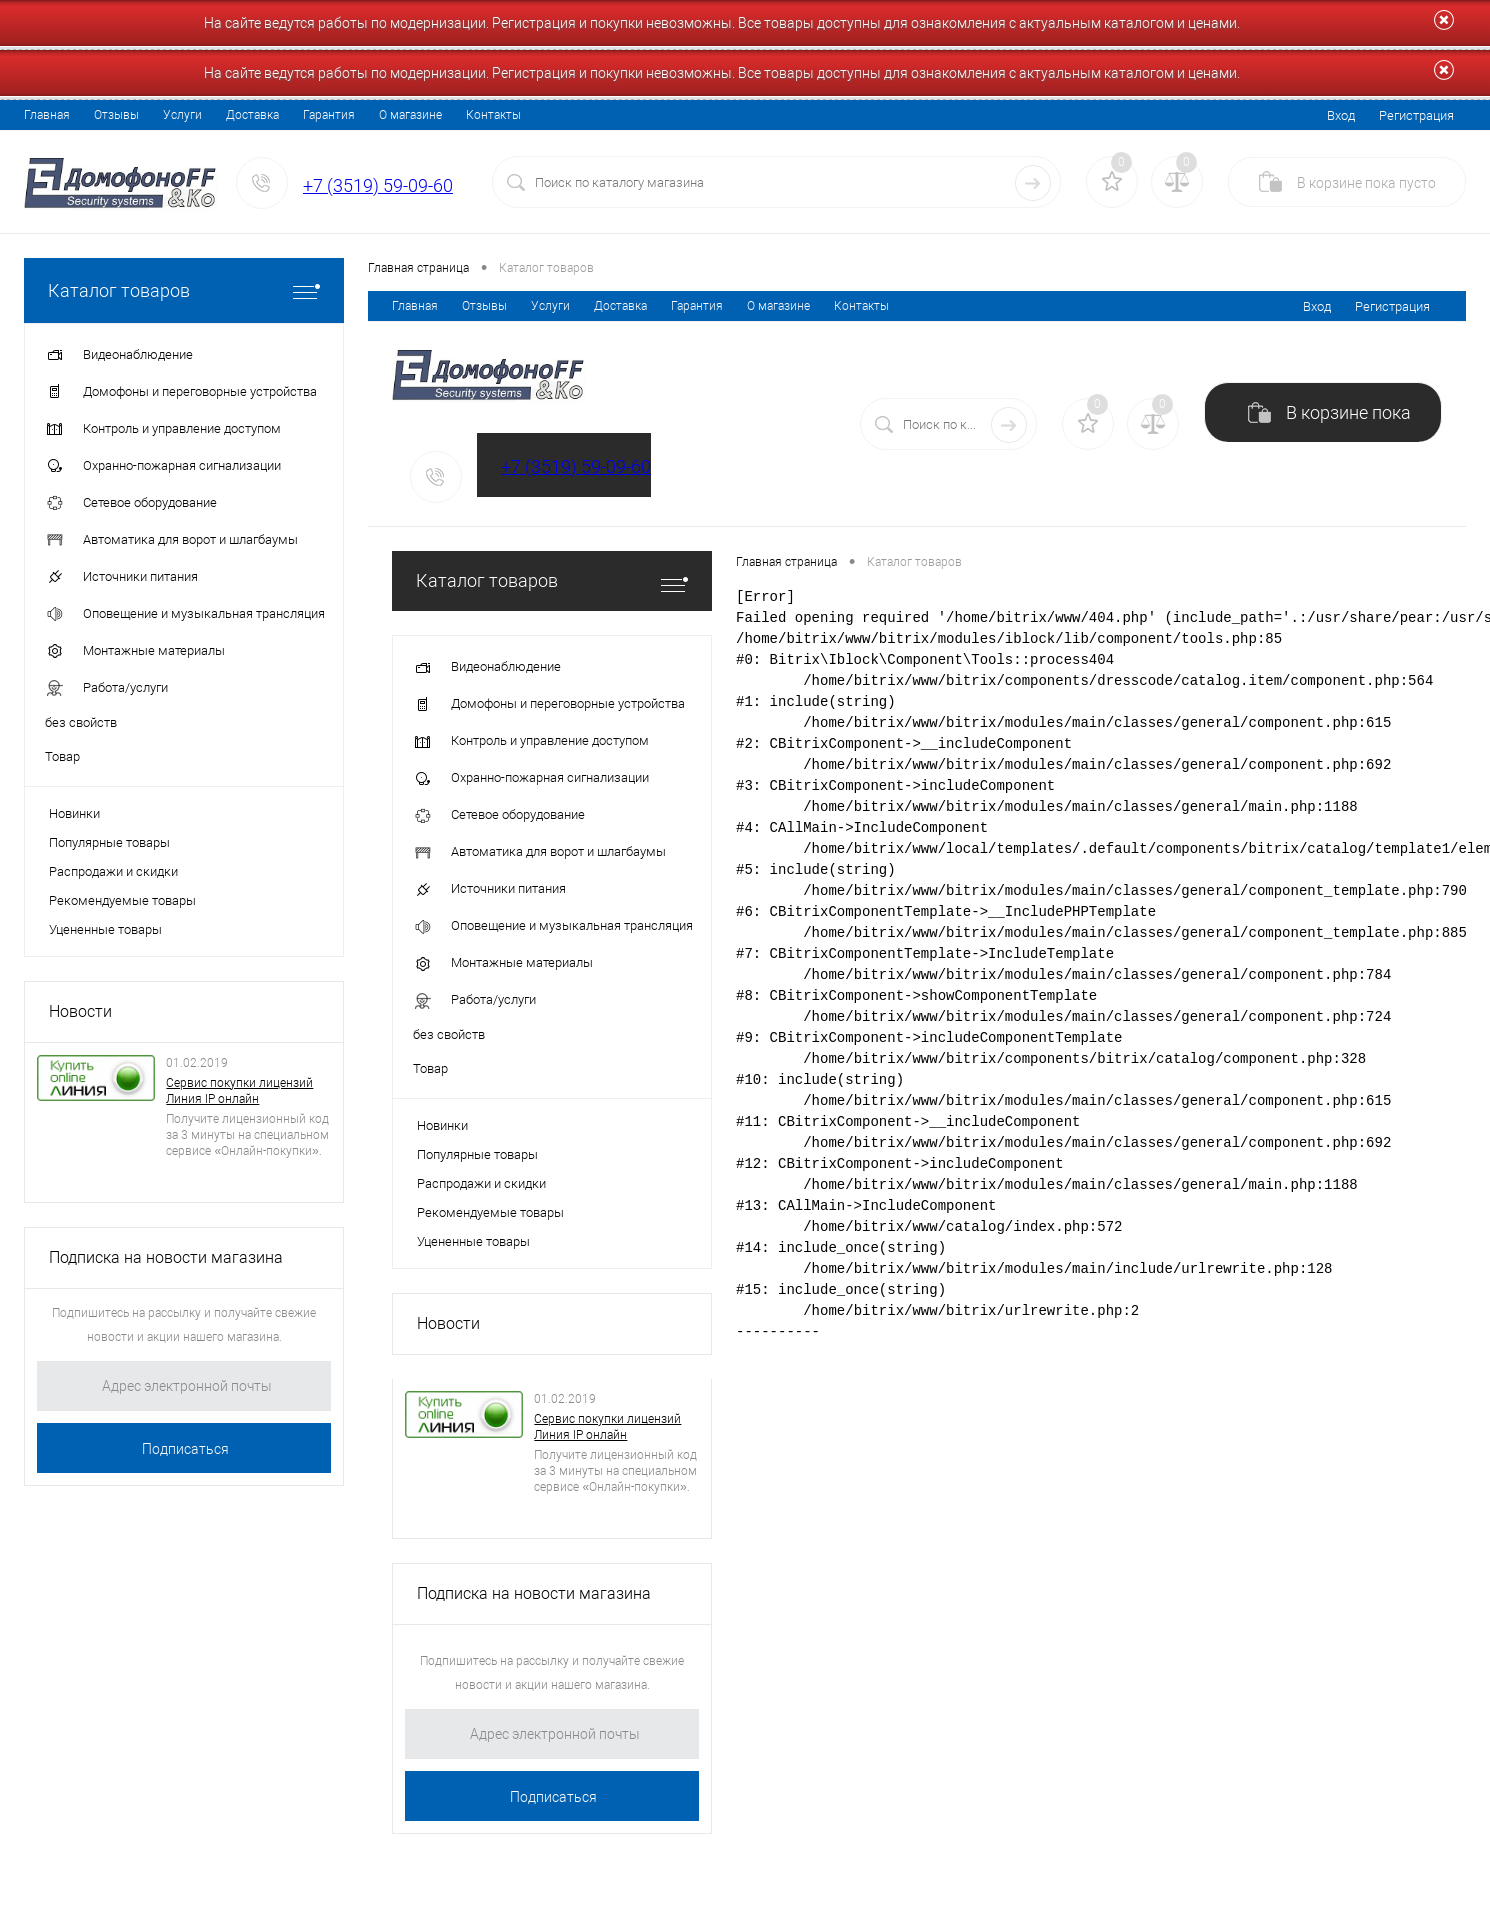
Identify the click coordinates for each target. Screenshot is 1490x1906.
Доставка (252, 115)
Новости (80, 1011)
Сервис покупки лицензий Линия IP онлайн (239, 1091)
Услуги (182, 115)
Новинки (74, 813)
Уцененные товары (105, 929)
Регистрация (1416, 115)
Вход (1341, 115)
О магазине (410, 115)
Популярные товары (109, 842)
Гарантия (329, 115)
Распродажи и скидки (113, 871)
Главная (47, 115)
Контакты (493, 115)
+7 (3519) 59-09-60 (378, 185)
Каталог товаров (184, 290)
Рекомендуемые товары (122, 900)
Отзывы (116, 115)
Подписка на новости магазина (166, 1257)
